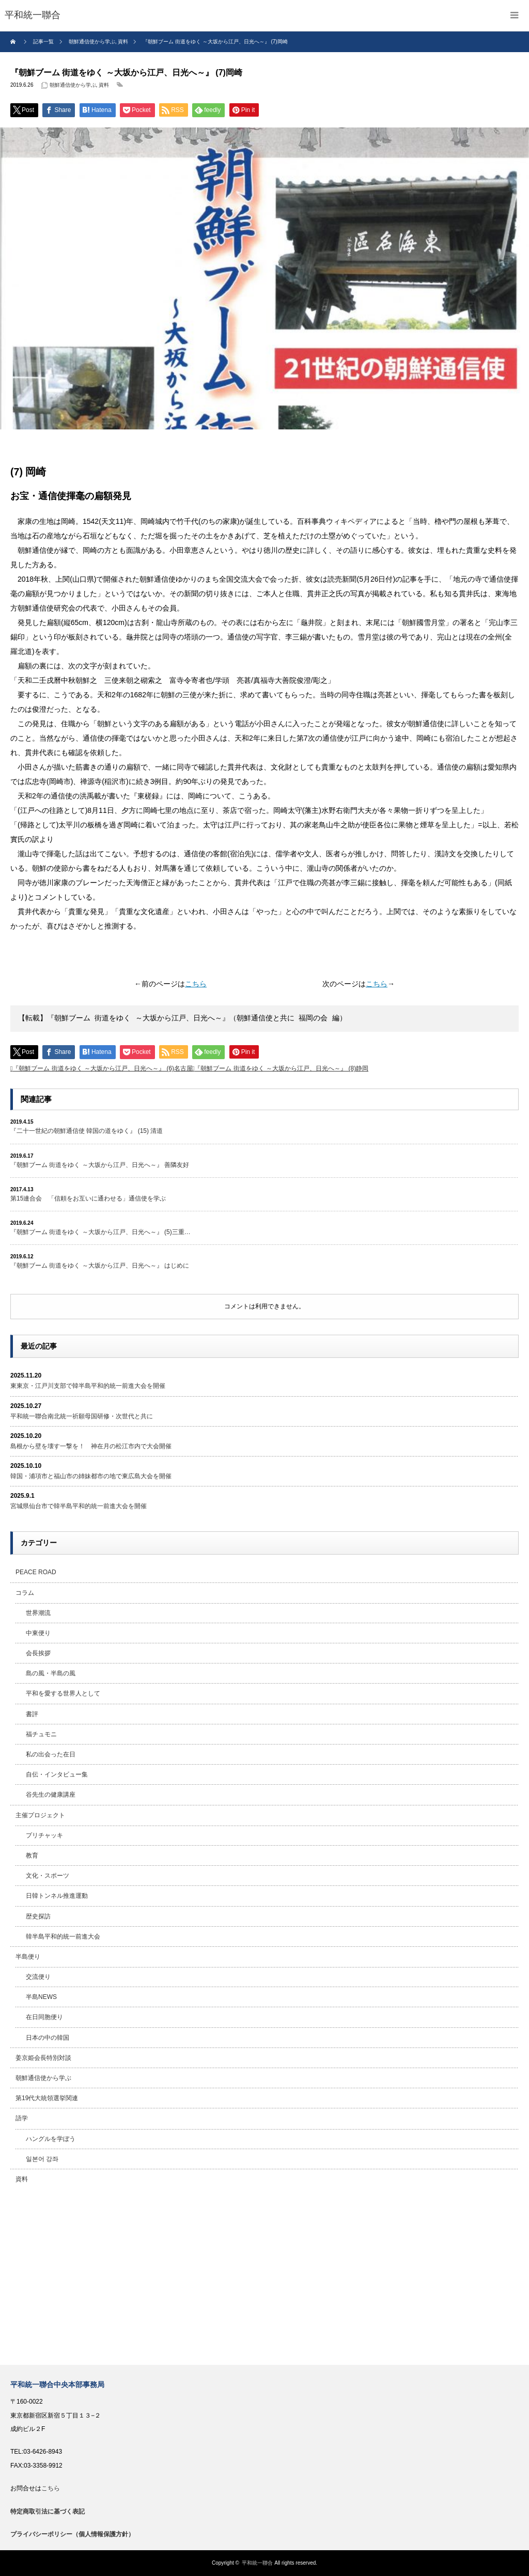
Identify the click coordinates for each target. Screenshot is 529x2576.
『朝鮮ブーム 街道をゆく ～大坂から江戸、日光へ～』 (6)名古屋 (102, 1068)
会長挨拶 (38, 1653)
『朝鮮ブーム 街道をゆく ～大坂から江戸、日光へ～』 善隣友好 (99, 1165)
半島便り (27, 1956)
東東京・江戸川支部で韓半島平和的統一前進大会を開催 (87, 1385)
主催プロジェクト (40, 1815)
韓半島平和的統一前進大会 (63, 1936)
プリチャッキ (44, 1835)
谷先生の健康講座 (50, 1794)
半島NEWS (41, 1997)
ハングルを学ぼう (50, 2138)
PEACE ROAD (35, 1572)
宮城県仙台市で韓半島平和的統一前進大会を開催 (78, 1506)
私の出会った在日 (50, 1754)
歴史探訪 (38, 1916)
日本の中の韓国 (47, 2037)
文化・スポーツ (47, 1875)
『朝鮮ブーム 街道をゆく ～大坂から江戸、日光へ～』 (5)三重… (100, 1232)
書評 (32, 1714)
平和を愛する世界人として (63, 1693)
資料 (104, 85)
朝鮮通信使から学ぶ (73, 85)
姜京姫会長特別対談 (43, 2057)
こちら (196, 984)
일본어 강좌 (42, 2159)
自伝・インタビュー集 (57, 1774)
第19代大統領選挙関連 (46, 2098)
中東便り (38, 1633)
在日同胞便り (44, 2017)
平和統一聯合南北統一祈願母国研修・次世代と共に (81, 1416)
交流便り (38, 1976)
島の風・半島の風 (50, 1673)
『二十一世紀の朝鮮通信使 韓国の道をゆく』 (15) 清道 (86, 1130)
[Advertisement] (264, 2277)
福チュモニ (41, 1734)
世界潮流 (38, 1613)
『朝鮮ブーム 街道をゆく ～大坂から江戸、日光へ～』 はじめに (99, 1265)
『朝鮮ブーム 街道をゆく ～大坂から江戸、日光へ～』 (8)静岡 (281, 1068)
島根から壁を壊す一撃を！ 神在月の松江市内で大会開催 (91, 1446)
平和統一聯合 (257, 2563)
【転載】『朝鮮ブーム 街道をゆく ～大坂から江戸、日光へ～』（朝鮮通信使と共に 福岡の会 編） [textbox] (182, 1018)
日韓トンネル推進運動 (57, 1895)
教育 (32, 1855)
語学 (21, 2118)
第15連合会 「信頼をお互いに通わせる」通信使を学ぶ (88, 1198)
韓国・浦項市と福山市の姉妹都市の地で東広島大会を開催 (91, 1476)
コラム (24, 1592)
